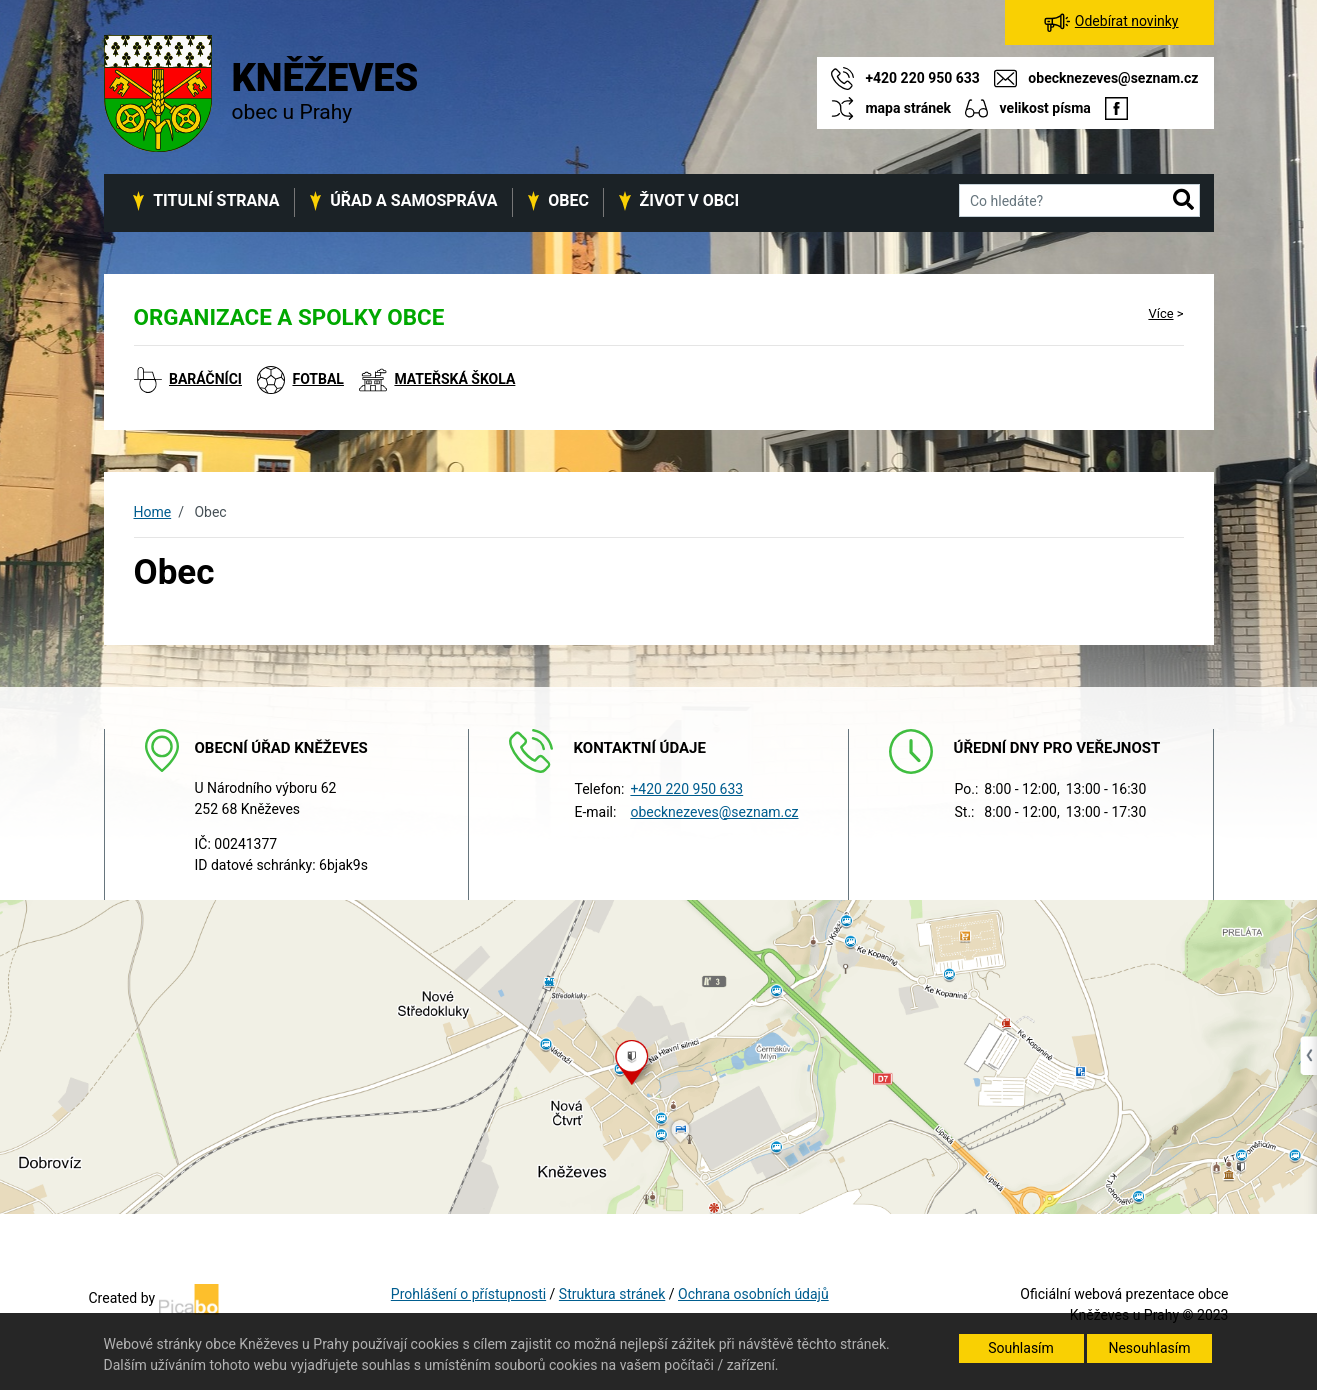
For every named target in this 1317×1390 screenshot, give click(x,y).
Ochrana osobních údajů (753, 1294)
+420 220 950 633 (686, 789)
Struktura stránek (612, 1294)
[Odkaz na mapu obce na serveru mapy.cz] (658, 1056)
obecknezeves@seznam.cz (714, 812)
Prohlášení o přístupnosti (468, 1294)
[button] (1183, 201)
